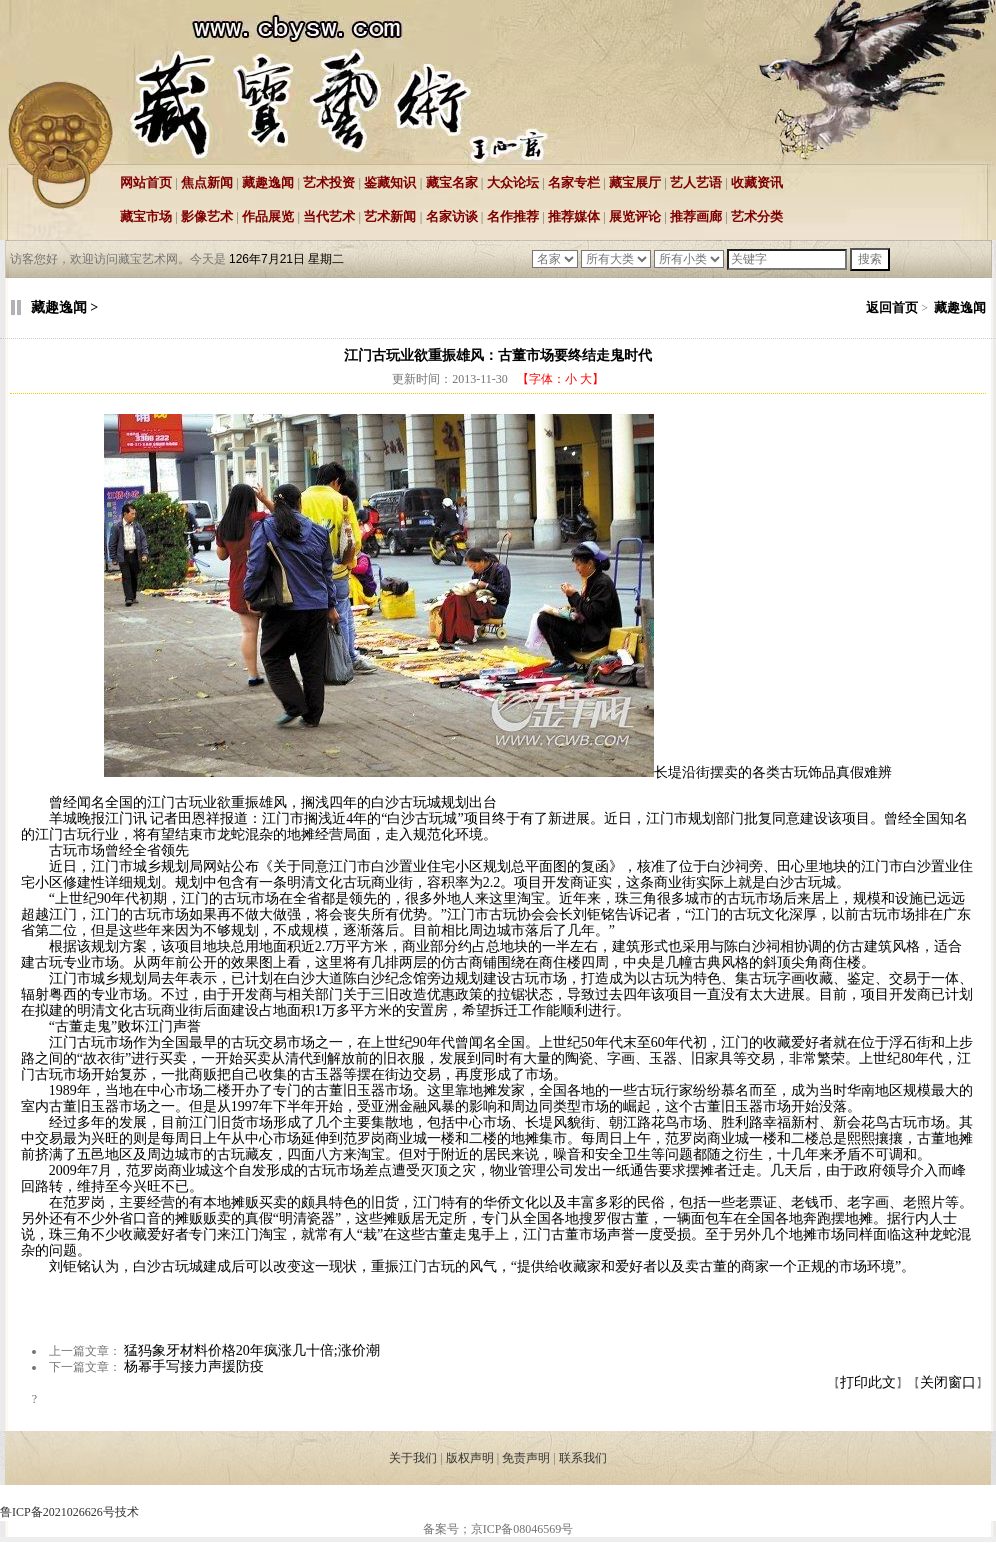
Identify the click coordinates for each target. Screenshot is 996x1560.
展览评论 (635, 216)
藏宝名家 (452, 182)
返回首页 (892, 307)
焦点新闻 (207, 182)
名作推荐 (513, 216)
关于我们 (413, 1458)
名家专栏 (574, 182)
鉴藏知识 (390, 182)
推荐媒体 (574, 216)
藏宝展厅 (635, 182)
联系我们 (583, 1458)
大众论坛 (513, 182)
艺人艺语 (696, 182)
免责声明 (526, 1458)
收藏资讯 (757, 182)
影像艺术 (207, 216)
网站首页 (146, 182)
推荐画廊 (696, 216)
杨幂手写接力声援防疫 (194, 1366)
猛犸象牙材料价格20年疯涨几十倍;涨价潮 (252, 1350)
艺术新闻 (390, 216)
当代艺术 (329, 216)
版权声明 (470, 1458)
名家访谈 (452, 216)
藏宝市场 (146, 216)
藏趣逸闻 (268, 182)
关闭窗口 (948, 1382)
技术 (127, 1512)
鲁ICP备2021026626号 (57, 1512)
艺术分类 (757, 216)
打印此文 (868, 1382)
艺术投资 (329, 182)
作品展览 (268, 216)
